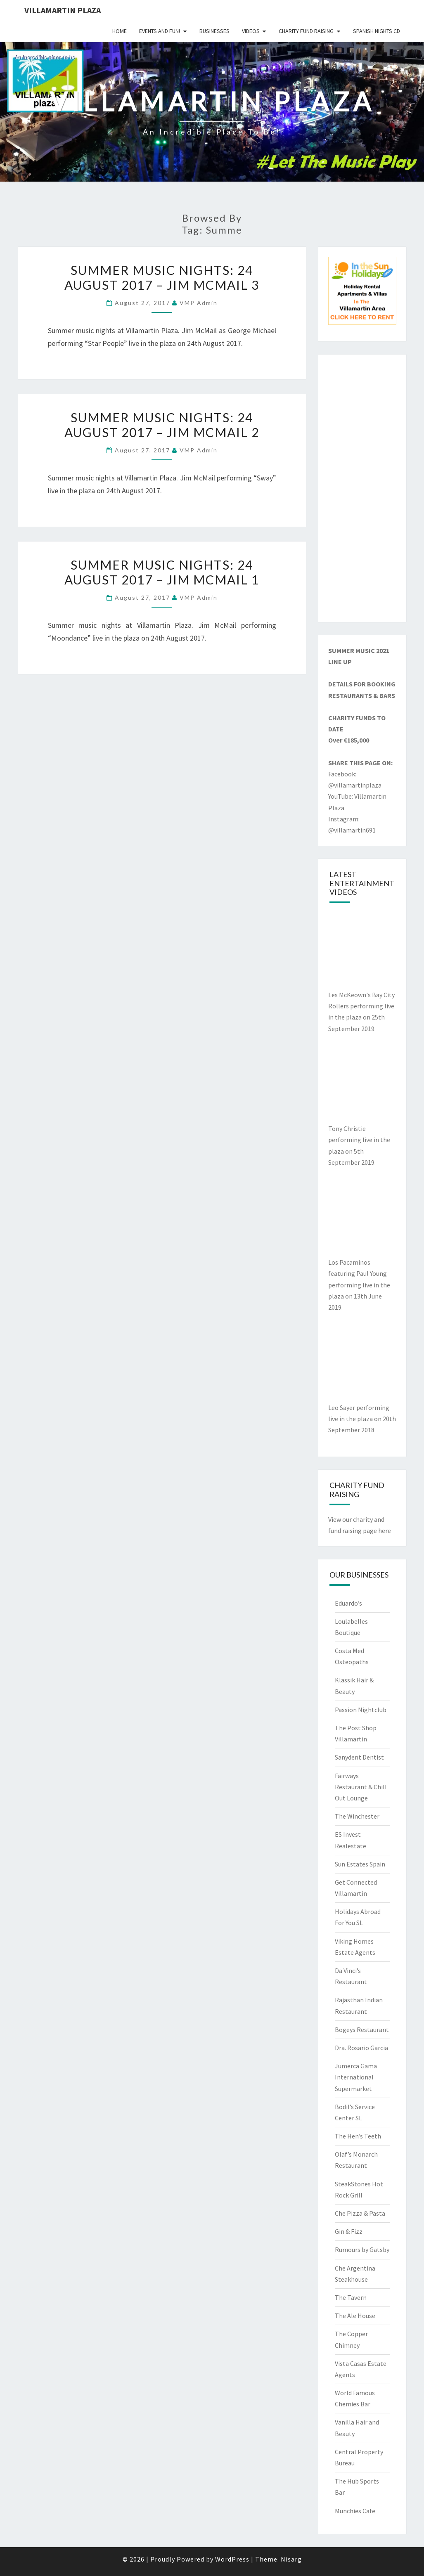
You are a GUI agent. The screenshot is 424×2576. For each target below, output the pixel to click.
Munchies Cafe (355, 2511)
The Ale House (355, 2315)
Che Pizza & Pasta (360, 2213)
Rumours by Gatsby (362, 2249)
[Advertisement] (362, 488)
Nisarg (291, 2559)
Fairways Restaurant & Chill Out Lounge (361, 1787)
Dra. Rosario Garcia (361, 2048)
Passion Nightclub (360, 1710)
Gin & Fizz (348, 2231)
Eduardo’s (348, 1603)
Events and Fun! (159, 31)
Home (119, 31)
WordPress (232, 2559)
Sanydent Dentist (359, 1757)
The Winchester (357, 1816)
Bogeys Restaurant (362, 2029)
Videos (251, 31)
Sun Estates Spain (360, 1864)
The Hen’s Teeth (358, 2136)
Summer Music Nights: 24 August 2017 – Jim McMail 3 (161, 277)
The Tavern (351, 2297)
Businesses (214, 31)
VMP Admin (199, 302)
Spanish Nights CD (376, 31)
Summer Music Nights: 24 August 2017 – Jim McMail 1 (161, 572)
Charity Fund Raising (306, 31)
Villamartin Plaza (62, 10)
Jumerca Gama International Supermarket (356, 2077)
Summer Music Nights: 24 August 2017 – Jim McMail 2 (161, 425)
